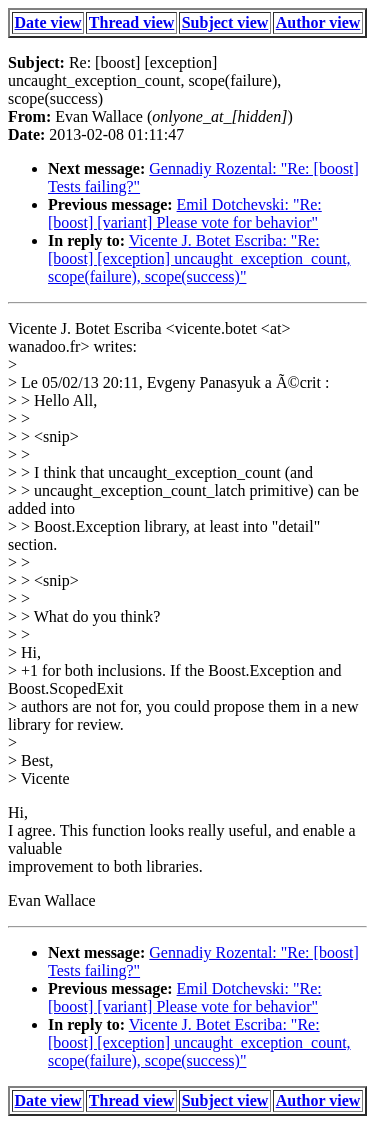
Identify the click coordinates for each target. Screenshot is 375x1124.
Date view (48, 22)
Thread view (131, 22)
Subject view (225, 22)
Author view (318, 22)
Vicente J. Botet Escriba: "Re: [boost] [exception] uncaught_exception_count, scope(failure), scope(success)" (199, 258)
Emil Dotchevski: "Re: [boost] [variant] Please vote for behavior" (185, 213)
